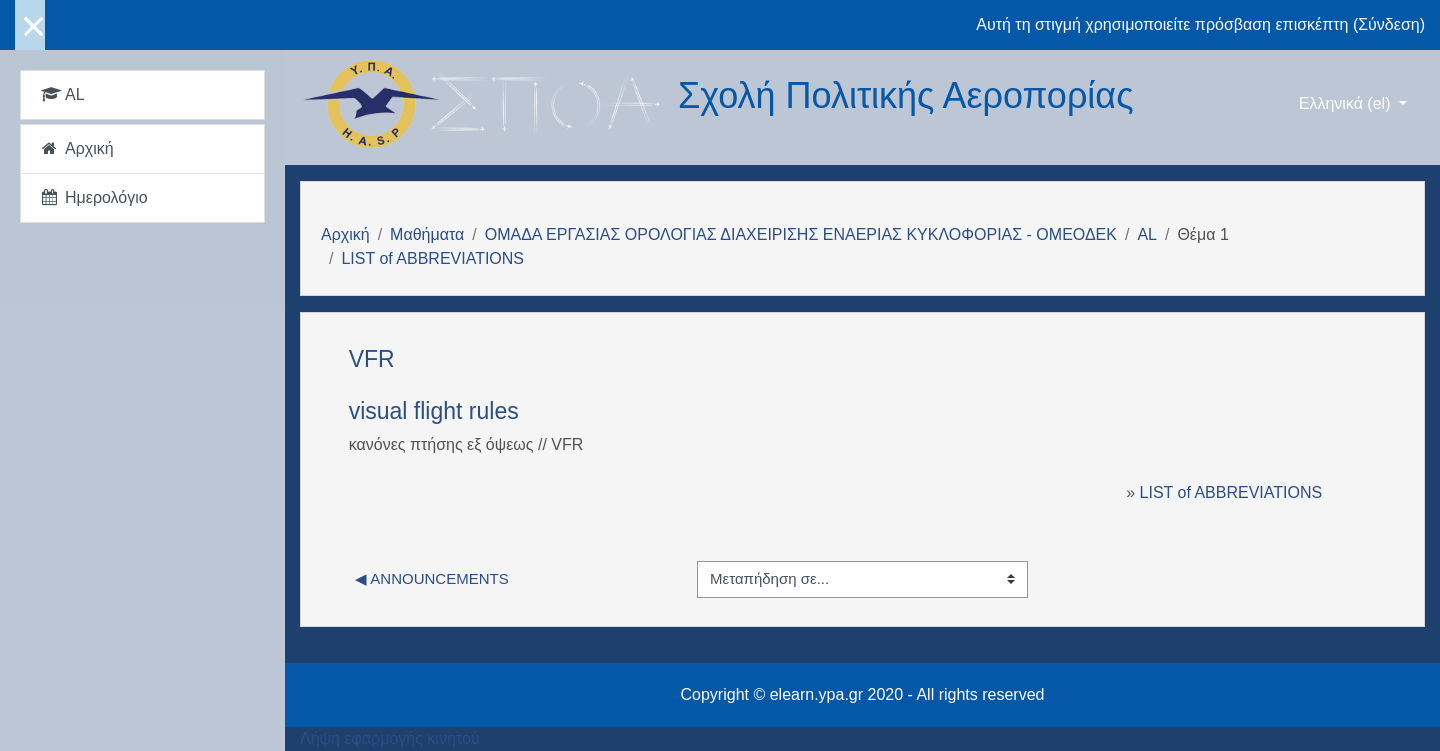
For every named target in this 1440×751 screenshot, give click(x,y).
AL (1147, 234)
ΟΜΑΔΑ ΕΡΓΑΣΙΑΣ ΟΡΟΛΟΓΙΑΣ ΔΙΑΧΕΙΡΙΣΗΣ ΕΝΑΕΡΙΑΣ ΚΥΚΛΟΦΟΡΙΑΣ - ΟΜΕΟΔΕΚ (801, 234)
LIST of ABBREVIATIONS (432, 258)
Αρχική (345, 234)
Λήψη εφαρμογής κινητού (390, 738)
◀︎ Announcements (432, 578)
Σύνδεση (1388, 24)
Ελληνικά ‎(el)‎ (1347, 103)
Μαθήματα (427, 234)
